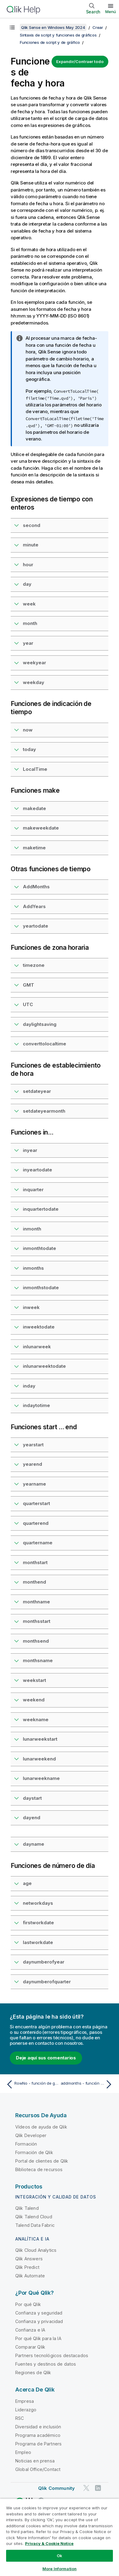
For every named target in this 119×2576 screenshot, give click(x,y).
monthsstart (36, 1621)
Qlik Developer (30, 2135)
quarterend (36, 1523)
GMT (28, 985)
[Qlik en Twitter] (86, 2488)
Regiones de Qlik (33, 2372)
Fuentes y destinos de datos (45, 2364)
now (28, 730)
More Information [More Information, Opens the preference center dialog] (59, 2568)
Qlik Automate (30, 2275)
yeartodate (35, 926)
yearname (34, 1484)
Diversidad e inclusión (38, 2426)
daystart (32, 1798)
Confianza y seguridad (38, 2312)
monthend (34, 1582)
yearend (32, 1464)
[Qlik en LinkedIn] (98, 2488)
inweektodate (39, 1327)
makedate (34, 808)
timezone (34, 965)
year (28, 643)
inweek (31, 1307)
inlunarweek (37, 1346)
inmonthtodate (39, 1248)
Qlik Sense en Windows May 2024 (53, 27)
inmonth (32, 1229)
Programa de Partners (38, 2443)
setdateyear (37, 1091)
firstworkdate (38, 1922)
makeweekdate (41, 828)
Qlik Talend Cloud (33, 2216)
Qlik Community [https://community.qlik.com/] (56, 2488)
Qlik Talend (27, 2208)
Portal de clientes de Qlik (41, 2161)
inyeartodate (37, 1170)
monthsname (38, 1660)
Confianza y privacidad (39, 2321)
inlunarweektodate (44, 1366)
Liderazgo (25, 2409)
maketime (34, 848)
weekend (34, 1700)
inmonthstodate (41, 1287)
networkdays (38, 1903)
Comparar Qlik (30, 2347)
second (31, 525)
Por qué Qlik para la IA (38, 2338)
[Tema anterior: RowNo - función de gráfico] (31, 2084)
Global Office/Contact (37, 2469)
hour (28, 564)
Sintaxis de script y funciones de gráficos (58, 35)
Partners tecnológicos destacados (51, 2355)
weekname (36, 1719)
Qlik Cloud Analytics (35, 2250)
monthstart (35, 1562)
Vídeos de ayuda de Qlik (41, 2126)
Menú (110, 11)
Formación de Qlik (34, 2152)
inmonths (33, 1268)
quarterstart (36, 1503)
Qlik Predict (27, 2267)
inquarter (33, 1189)
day (27, 584)
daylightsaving (39, 1024)
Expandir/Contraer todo (80, 61)
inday (29, 1386)
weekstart (34, 1680)
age (27, 1883)
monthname (36, 1602)
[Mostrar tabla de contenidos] (12, 27)
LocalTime (35, 769)
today (29, 749)
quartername (37, 1543)
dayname (33, 1844)
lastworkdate (38, 1942)
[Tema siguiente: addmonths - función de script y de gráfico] (87, 2084)
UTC (28, 1004)
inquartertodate (41, 1209)
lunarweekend (39, 1759)
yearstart (33, 1445)
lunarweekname (41, 1778)
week (29, 604)
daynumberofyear (43, 1962)
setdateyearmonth (44, 1111)
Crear (97, 27)
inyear (30, 1150)
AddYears (34, 906)
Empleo (23, 2452)
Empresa (24, 2401)
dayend (31, 1817)
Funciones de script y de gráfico (50, 42)
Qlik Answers (29, 2258)
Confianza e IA (30, 2329)
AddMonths (36, 887)
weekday (33, 682)
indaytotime (36, 1405)
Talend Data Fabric (35, 2225)
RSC (19, 2418)
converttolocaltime (44, 1044)
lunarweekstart (40, 1739)
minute (30, 545)
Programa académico (37, 2435)
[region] (59, 2537)
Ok (59, 2555)
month (30, 623)
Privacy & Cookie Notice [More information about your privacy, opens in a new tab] (49, 2543)
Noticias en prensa (35, 2460)
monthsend (36, 1641)
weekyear (34, 662)
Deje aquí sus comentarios (46, 2058)
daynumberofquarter (47, 1982)
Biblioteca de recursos (39, 2169)
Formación (26, 2143)
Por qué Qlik (28, 2304)
